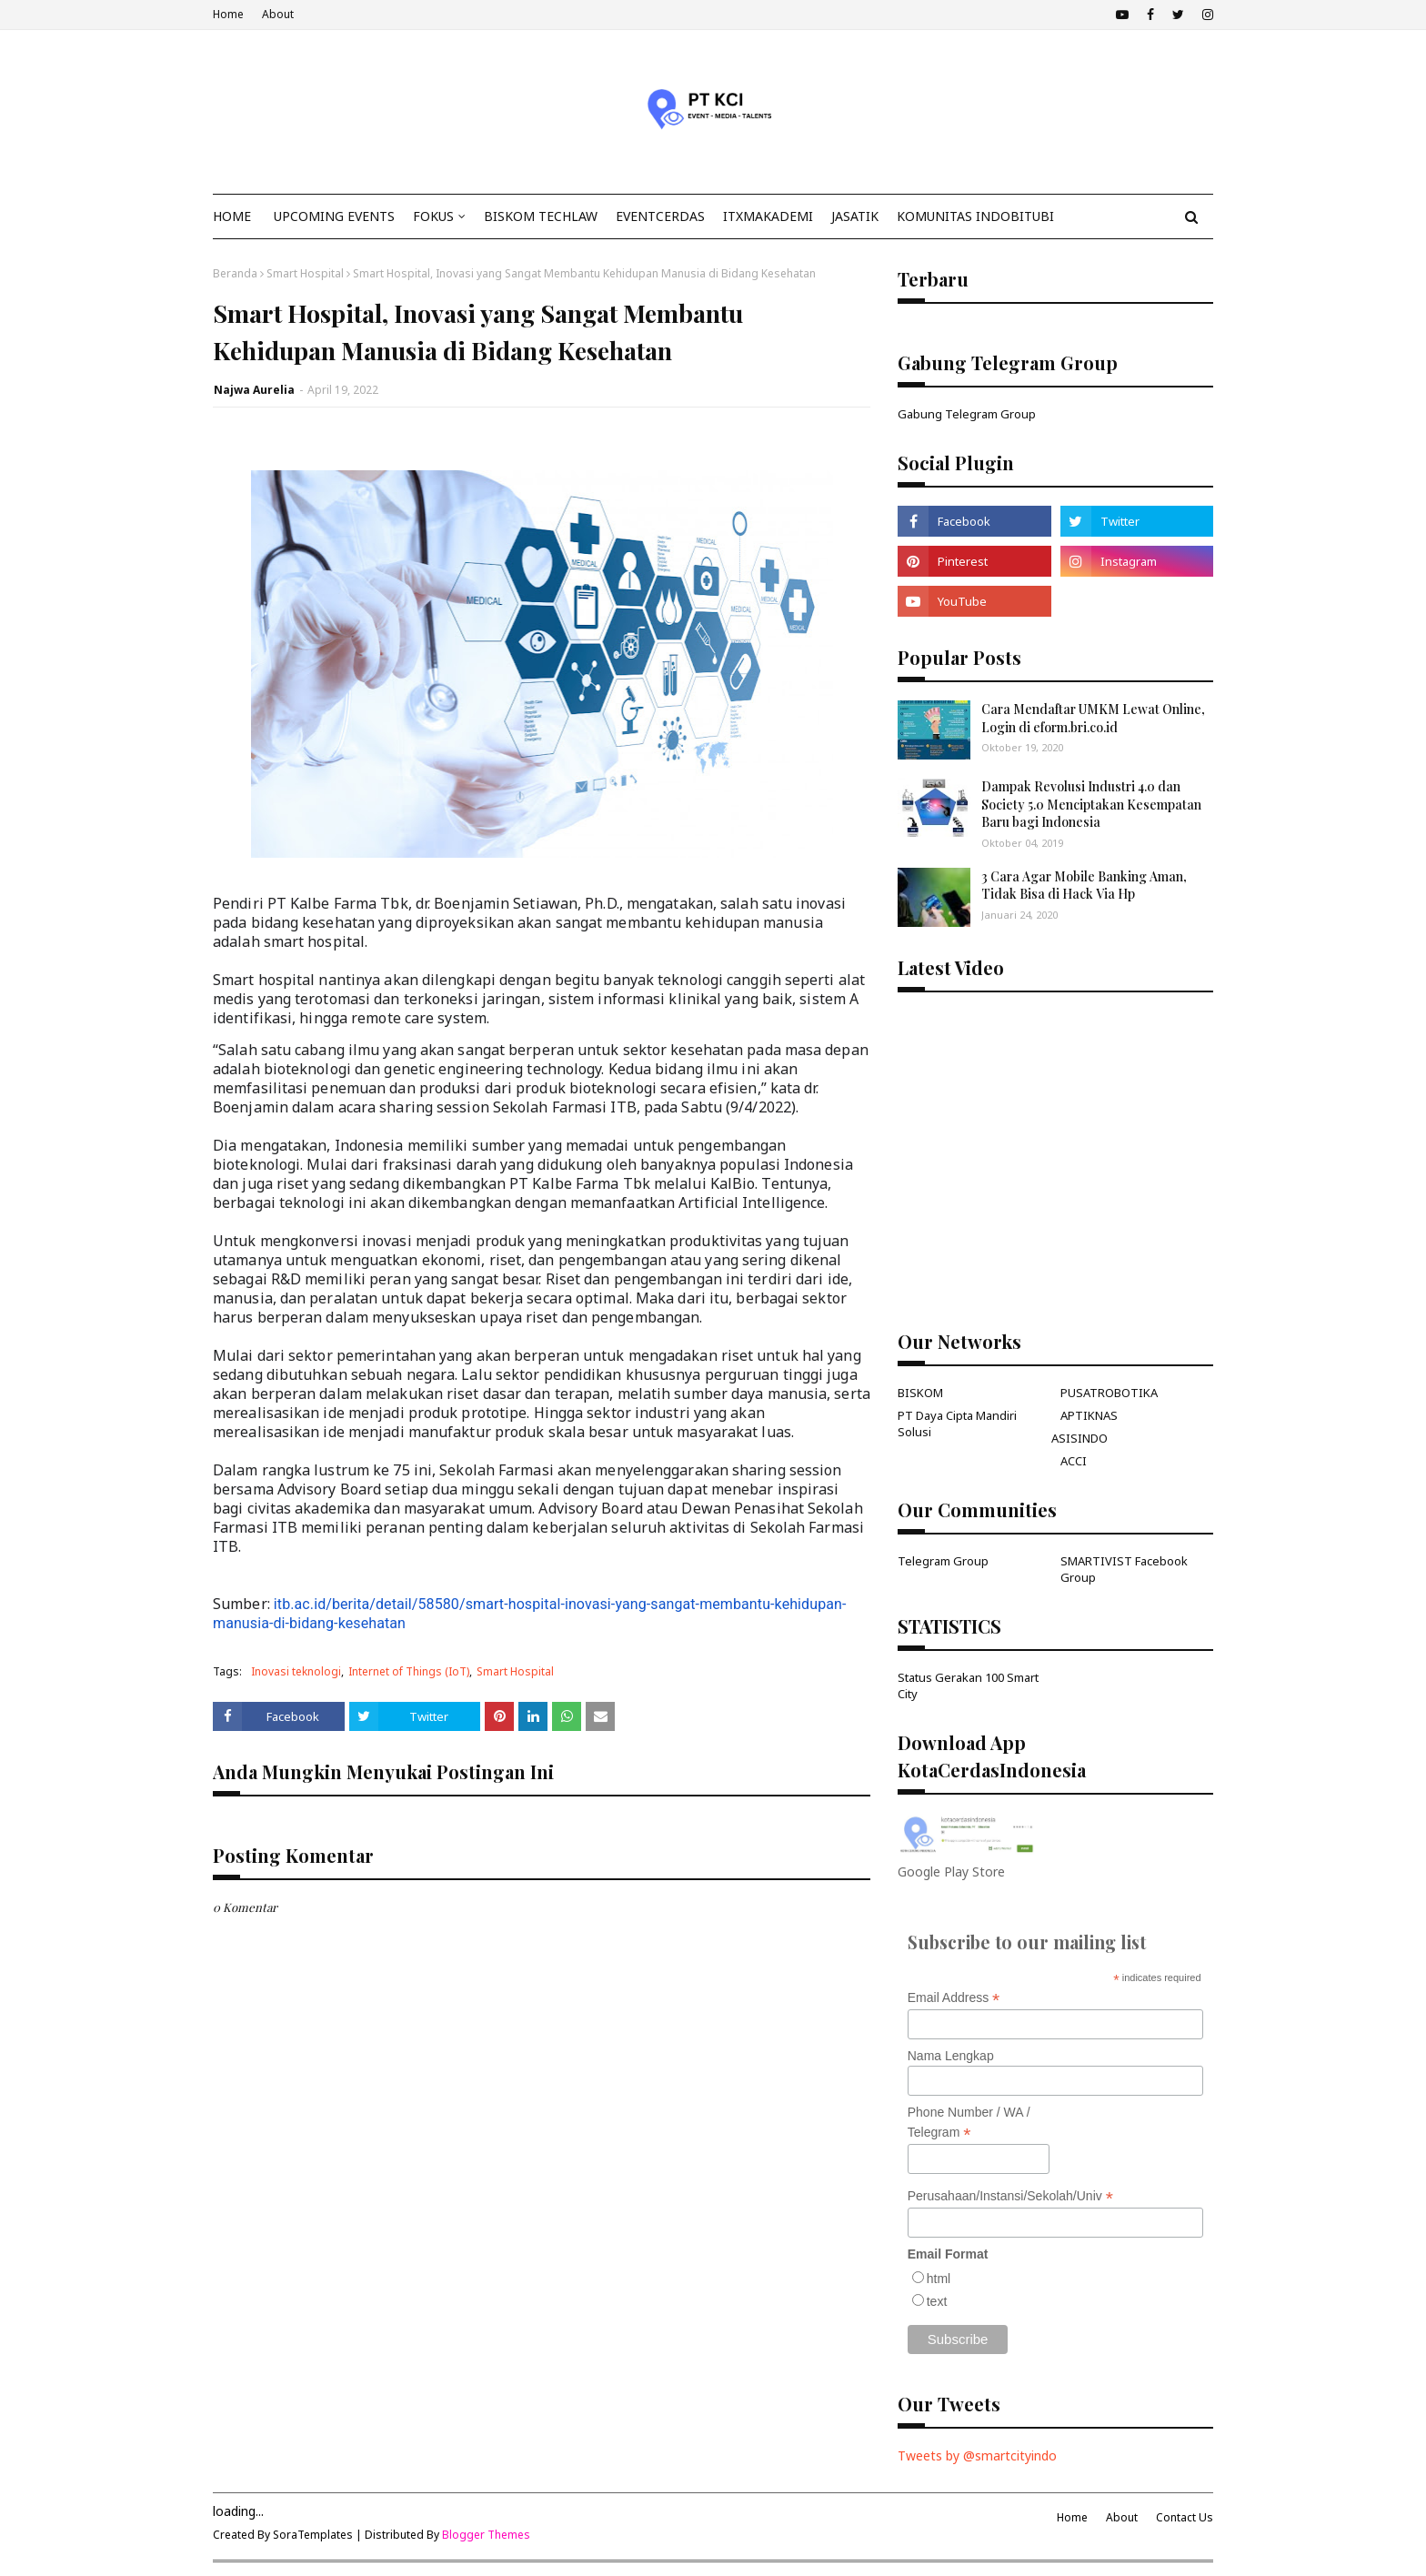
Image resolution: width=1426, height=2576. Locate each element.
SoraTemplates (313, 2534)
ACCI (1073, 1461)
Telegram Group (943, 1561)
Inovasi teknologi (296, 1671)
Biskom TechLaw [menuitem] (541, 216)
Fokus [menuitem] (433, 216)
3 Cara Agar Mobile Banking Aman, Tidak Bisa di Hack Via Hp (1084, 885)
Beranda (235, 273)
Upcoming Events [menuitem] (334, 216)
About (278, 14)
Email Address (954, 1998)
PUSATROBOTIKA (1109, 1392)
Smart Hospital (305, 273)
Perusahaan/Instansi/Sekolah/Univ (1010, 2196)
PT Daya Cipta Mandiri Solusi (957, 1423)
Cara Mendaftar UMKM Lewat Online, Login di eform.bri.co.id (1093, 718)
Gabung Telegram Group (967, 414)
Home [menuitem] (232, 216)
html (938, 2278)
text (937, 2301)
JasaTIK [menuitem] (855, 216)
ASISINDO (1079, 1438)
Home (228, 14)
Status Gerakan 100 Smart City (968, 1685)
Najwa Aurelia (254, 389)
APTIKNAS (1089, 1415)
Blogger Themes (486, 2534)
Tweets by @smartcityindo (977, 2455)
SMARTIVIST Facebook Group (1124, 1569)
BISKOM (920, 1392)
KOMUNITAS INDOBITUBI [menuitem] (975, 216)
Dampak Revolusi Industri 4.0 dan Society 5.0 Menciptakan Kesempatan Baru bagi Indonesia (1091, 804)
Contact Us (1184, 2517)
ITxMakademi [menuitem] (768, 216)
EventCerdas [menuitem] (660, 216)
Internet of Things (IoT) (408, 1671)
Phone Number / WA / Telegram (969, 2123)
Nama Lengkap (951, 2055)
